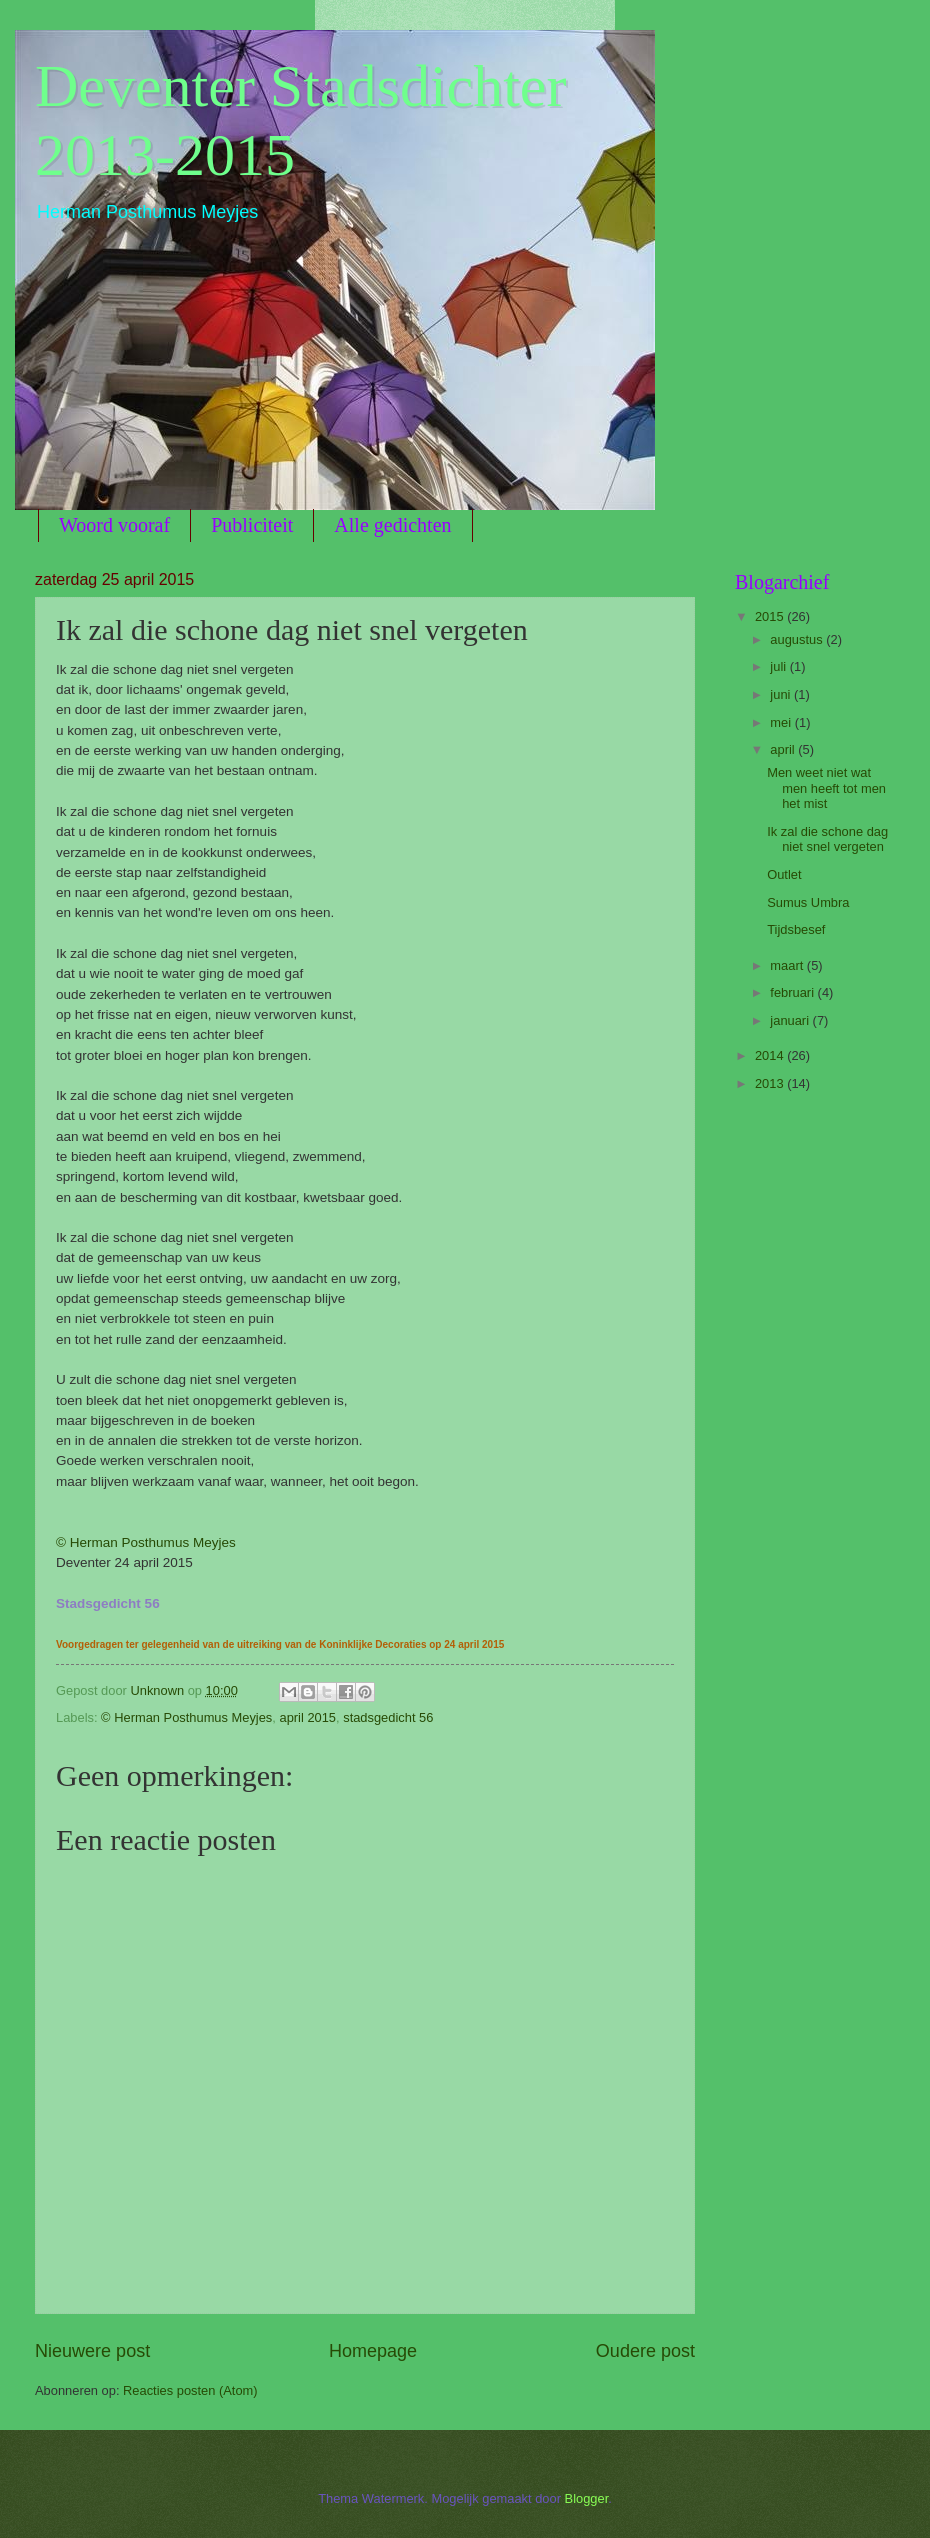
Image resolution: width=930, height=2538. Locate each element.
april (784, 749)
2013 (771, 1083)
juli (779, 666)
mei (782, 722)
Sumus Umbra (808, 902)
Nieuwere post (92, 2351)
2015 (771, 616)
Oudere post (645, 2351)
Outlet (784, 874)
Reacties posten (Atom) (190, 2390)
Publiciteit (252, 525)
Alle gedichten (392, 525)
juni (782, 694)
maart (788, 965)
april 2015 (307, 1717)
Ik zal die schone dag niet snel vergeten (827, 839)
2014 (771, 1055)
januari (791, 1020)
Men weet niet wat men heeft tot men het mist (826, 788)
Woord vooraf (114, 525)
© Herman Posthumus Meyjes (146, 1542)
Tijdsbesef (796, 929)
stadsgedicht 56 (388, 1717)
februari (793, 992)
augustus (798, 639)
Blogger (587, 2498)
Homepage (373, 2351)
